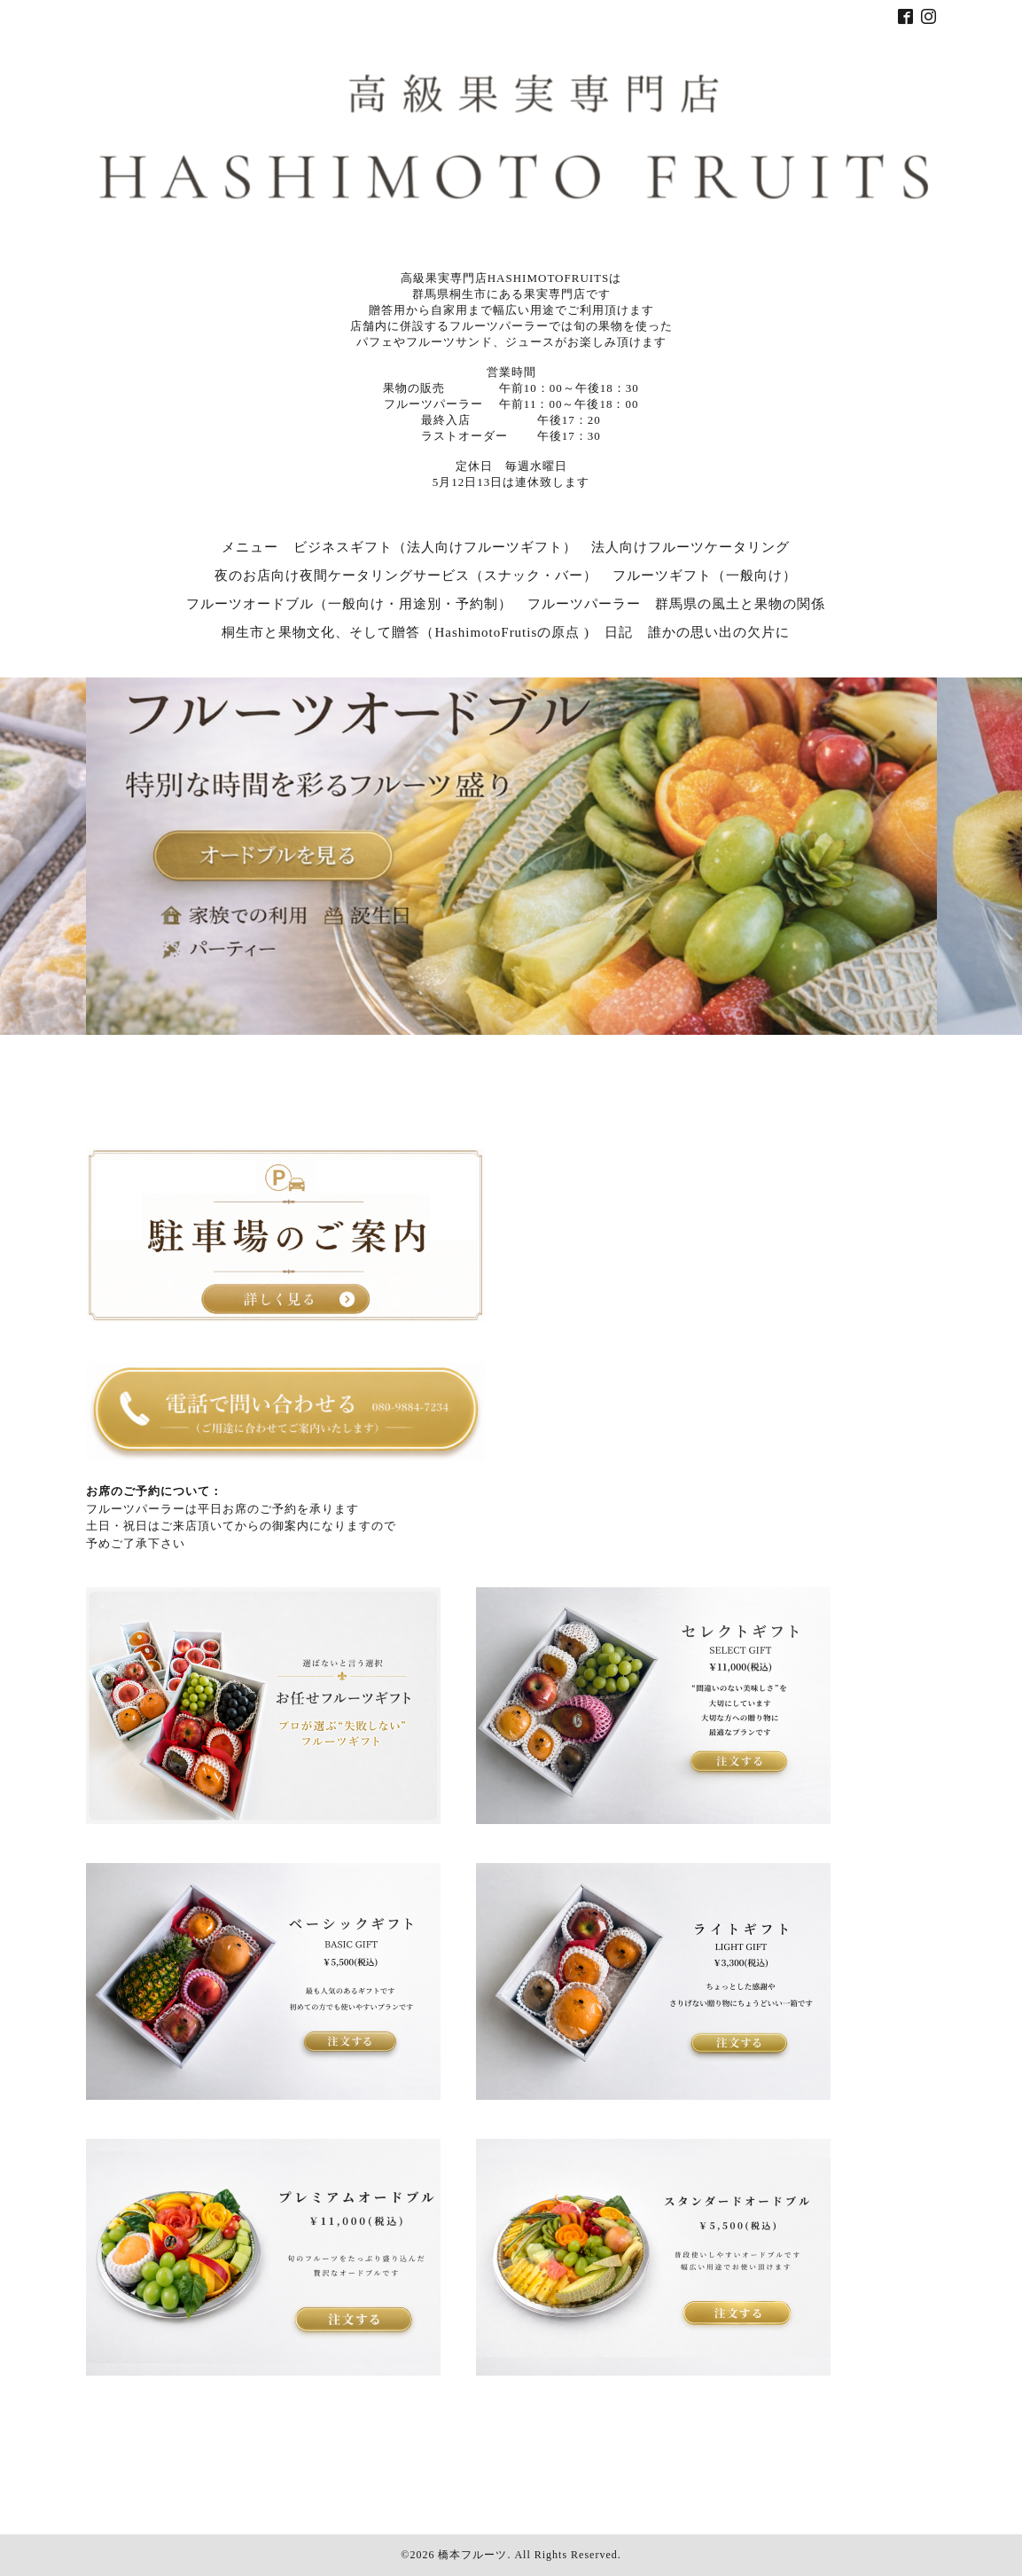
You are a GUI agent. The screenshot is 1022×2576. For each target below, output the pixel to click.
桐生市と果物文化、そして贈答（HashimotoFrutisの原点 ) (405, 632)
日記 (619, 632)
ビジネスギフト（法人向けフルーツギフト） (435, 547)
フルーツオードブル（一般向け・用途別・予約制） (349, 604)
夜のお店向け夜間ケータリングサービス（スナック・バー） (406, 575)
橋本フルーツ (472, 2555)
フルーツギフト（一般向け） (704, 575)
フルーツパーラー (584, 604)
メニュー (250, 547)
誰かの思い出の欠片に (719, 632)
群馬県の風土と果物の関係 (740, 604)
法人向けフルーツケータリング (690, 547)
